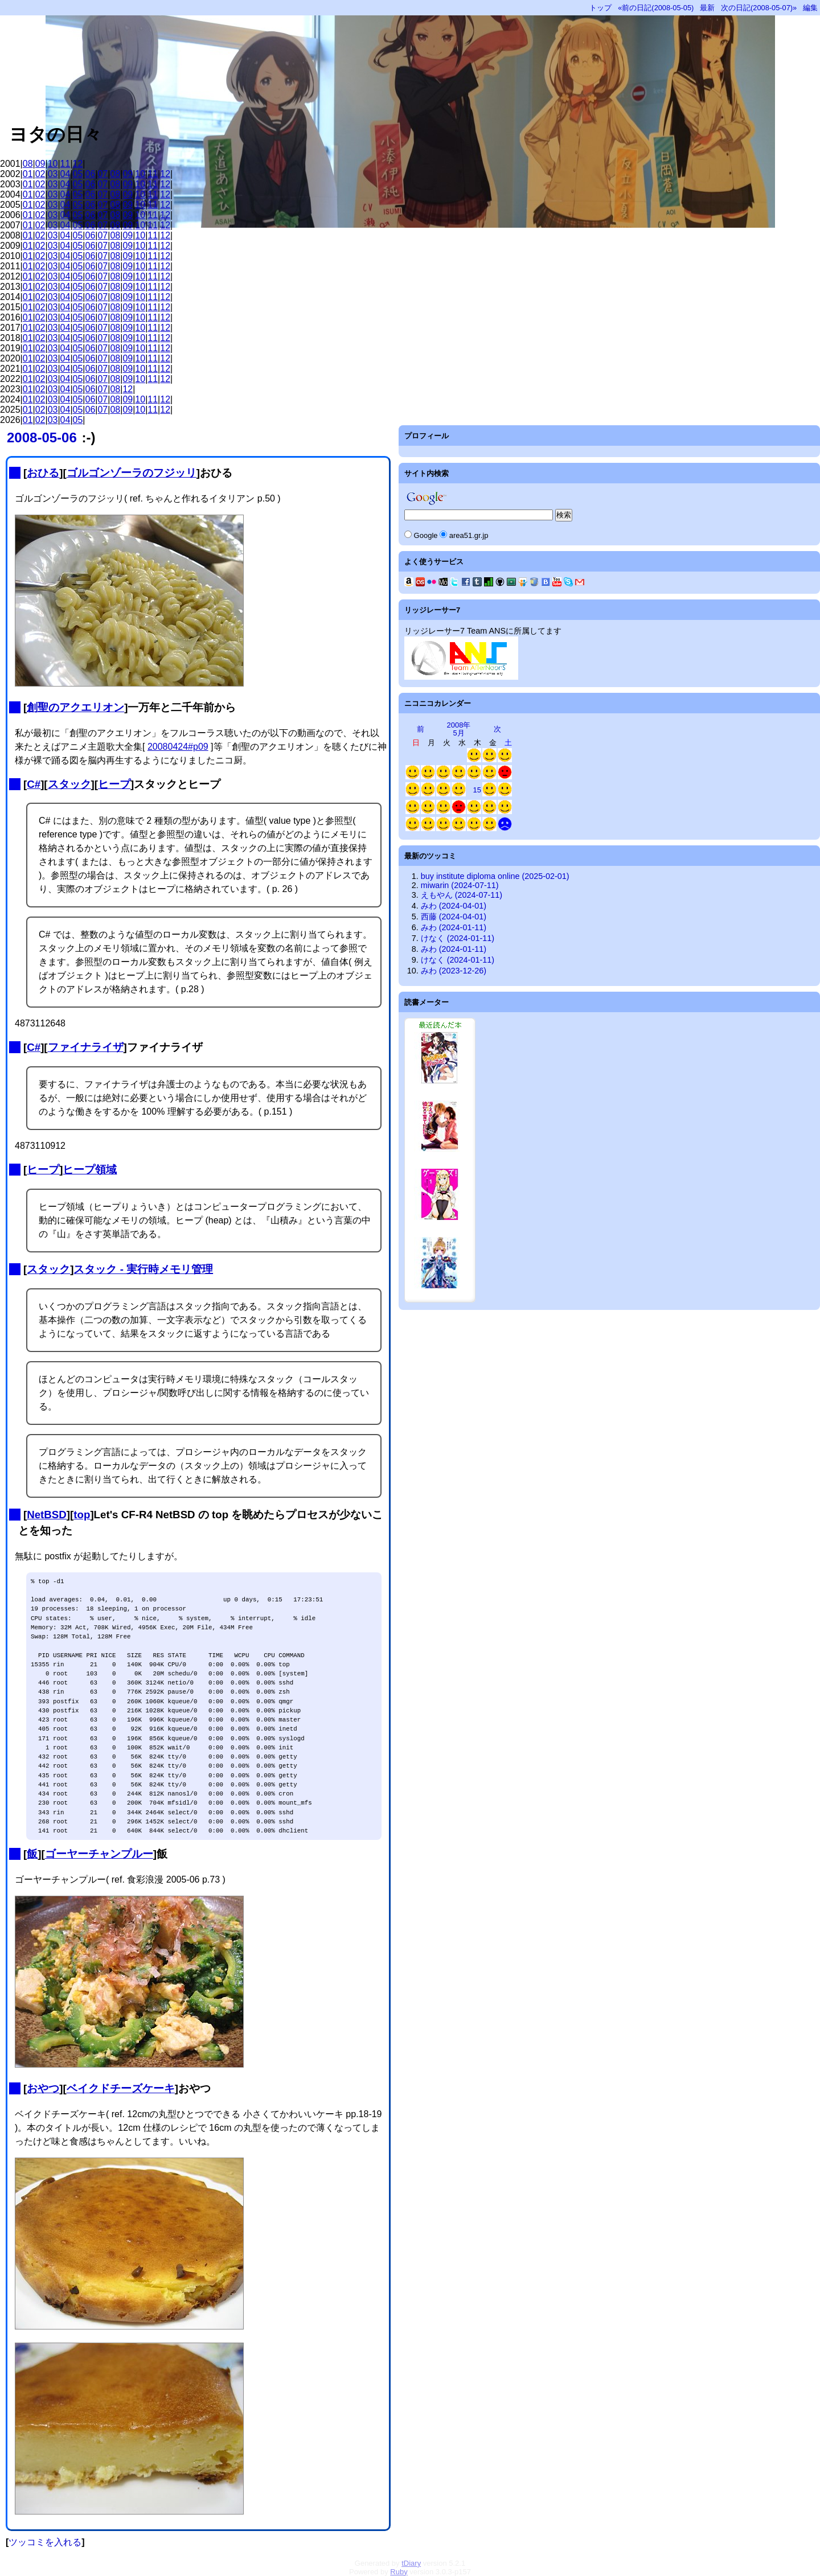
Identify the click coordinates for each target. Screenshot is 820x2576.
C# (33, 784)
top (81, 1515)
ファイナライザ (86, 1047)
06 (90, 174)
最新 (707, 7)
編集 (810, 7)
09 (40, 164)
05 (78, 174)
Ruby (398, 2571)
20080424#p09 (177, 746)
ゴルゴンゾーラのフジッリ (131, 473)
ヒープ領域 (90, 1170)
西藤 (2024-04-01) (453, 916)
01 (28, 174)
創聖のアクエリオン (75, 707)
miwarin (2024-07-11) (460, 885)
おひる (43, 473)
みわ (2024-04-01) (453, 905)
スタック (69, 784)
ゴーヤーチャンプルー (99, 1854)
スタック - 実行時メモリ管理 (143, 1269)
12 (78, 164)
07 (102, 174)
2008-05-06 (42, 437)
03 (53, 174)
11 (65, 164)
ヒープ (114, 784)
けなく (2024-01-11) (457, 938)
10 (53, 164)
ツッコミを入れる (45, 2542)
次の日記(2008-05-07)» (759, 7)
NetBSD (47, 1515)
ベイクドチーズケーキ (121, 2088)
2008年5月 (459, 729)
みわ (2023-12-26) (453, 970)
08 (28, 164)
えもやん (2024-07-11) (461, 894)
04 (65, 174)
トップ (600, 7)
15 (477, 790)
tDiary (411, 2563)
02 (40, 174)
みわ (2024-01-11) (453, 927)
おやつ (43, 2088)
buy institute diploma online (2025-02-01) (495, 876)
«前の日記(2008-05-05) (656, 7)
